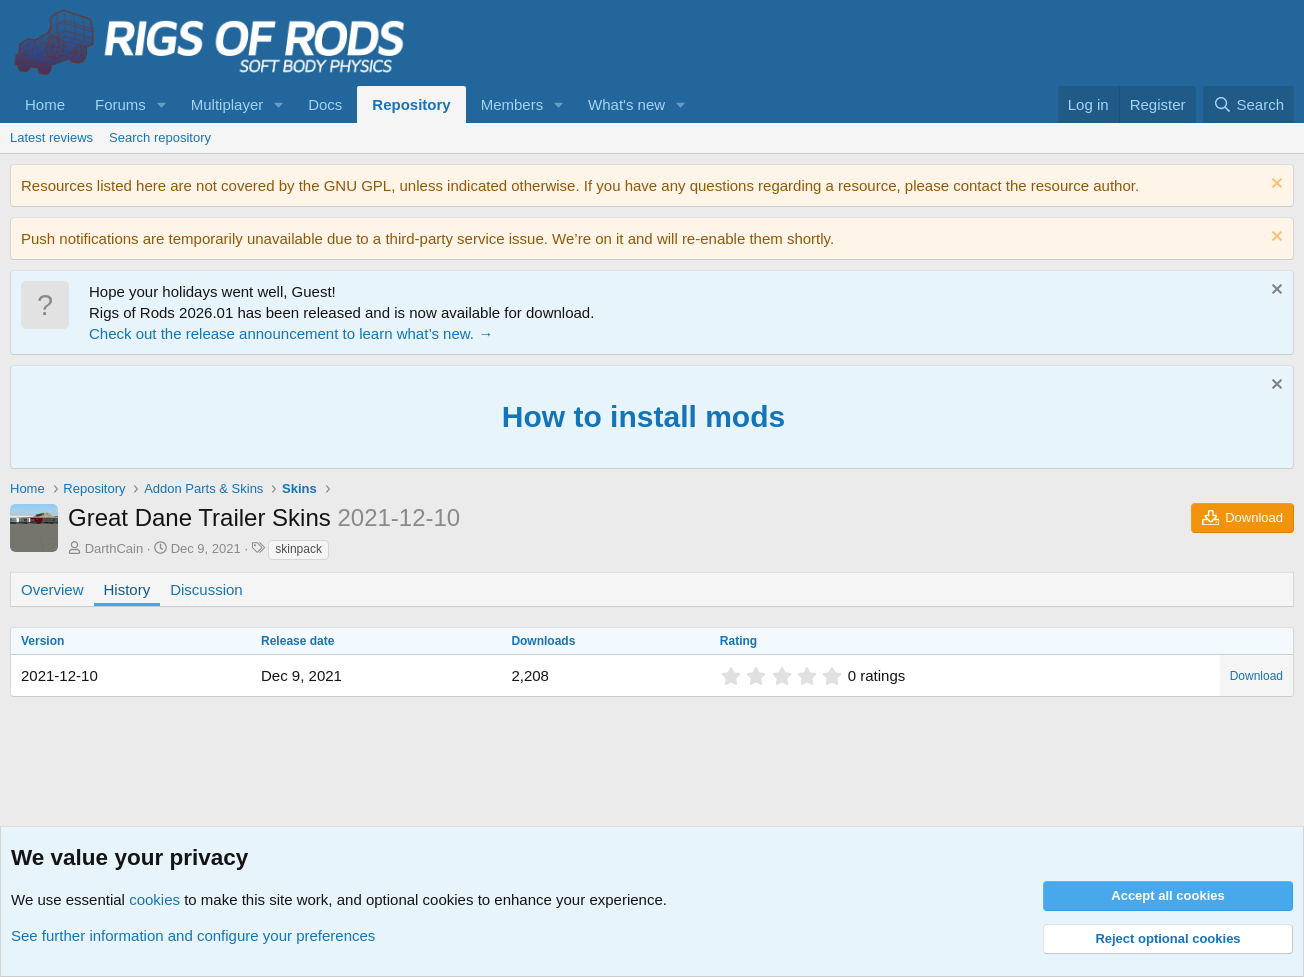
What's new (626, 104)
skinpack (298, 549)
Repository (411, 104)
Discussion (206, 589)
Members (512, 104)
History (127, 589)
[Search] (1248, 104)
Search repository (160, 137)
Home (45, 104)
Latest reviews (51, 137)
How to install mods (643, 416)
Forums (120, 104)
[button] (162, 104)
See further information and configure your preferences (193, 935)
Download (1256, 676)
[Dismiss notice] (1274, 185)
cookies (154, 899)
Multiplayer (227, 104)
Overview (52, 589)
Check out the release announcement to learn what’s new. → (291, 333)
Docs (325, 104)
